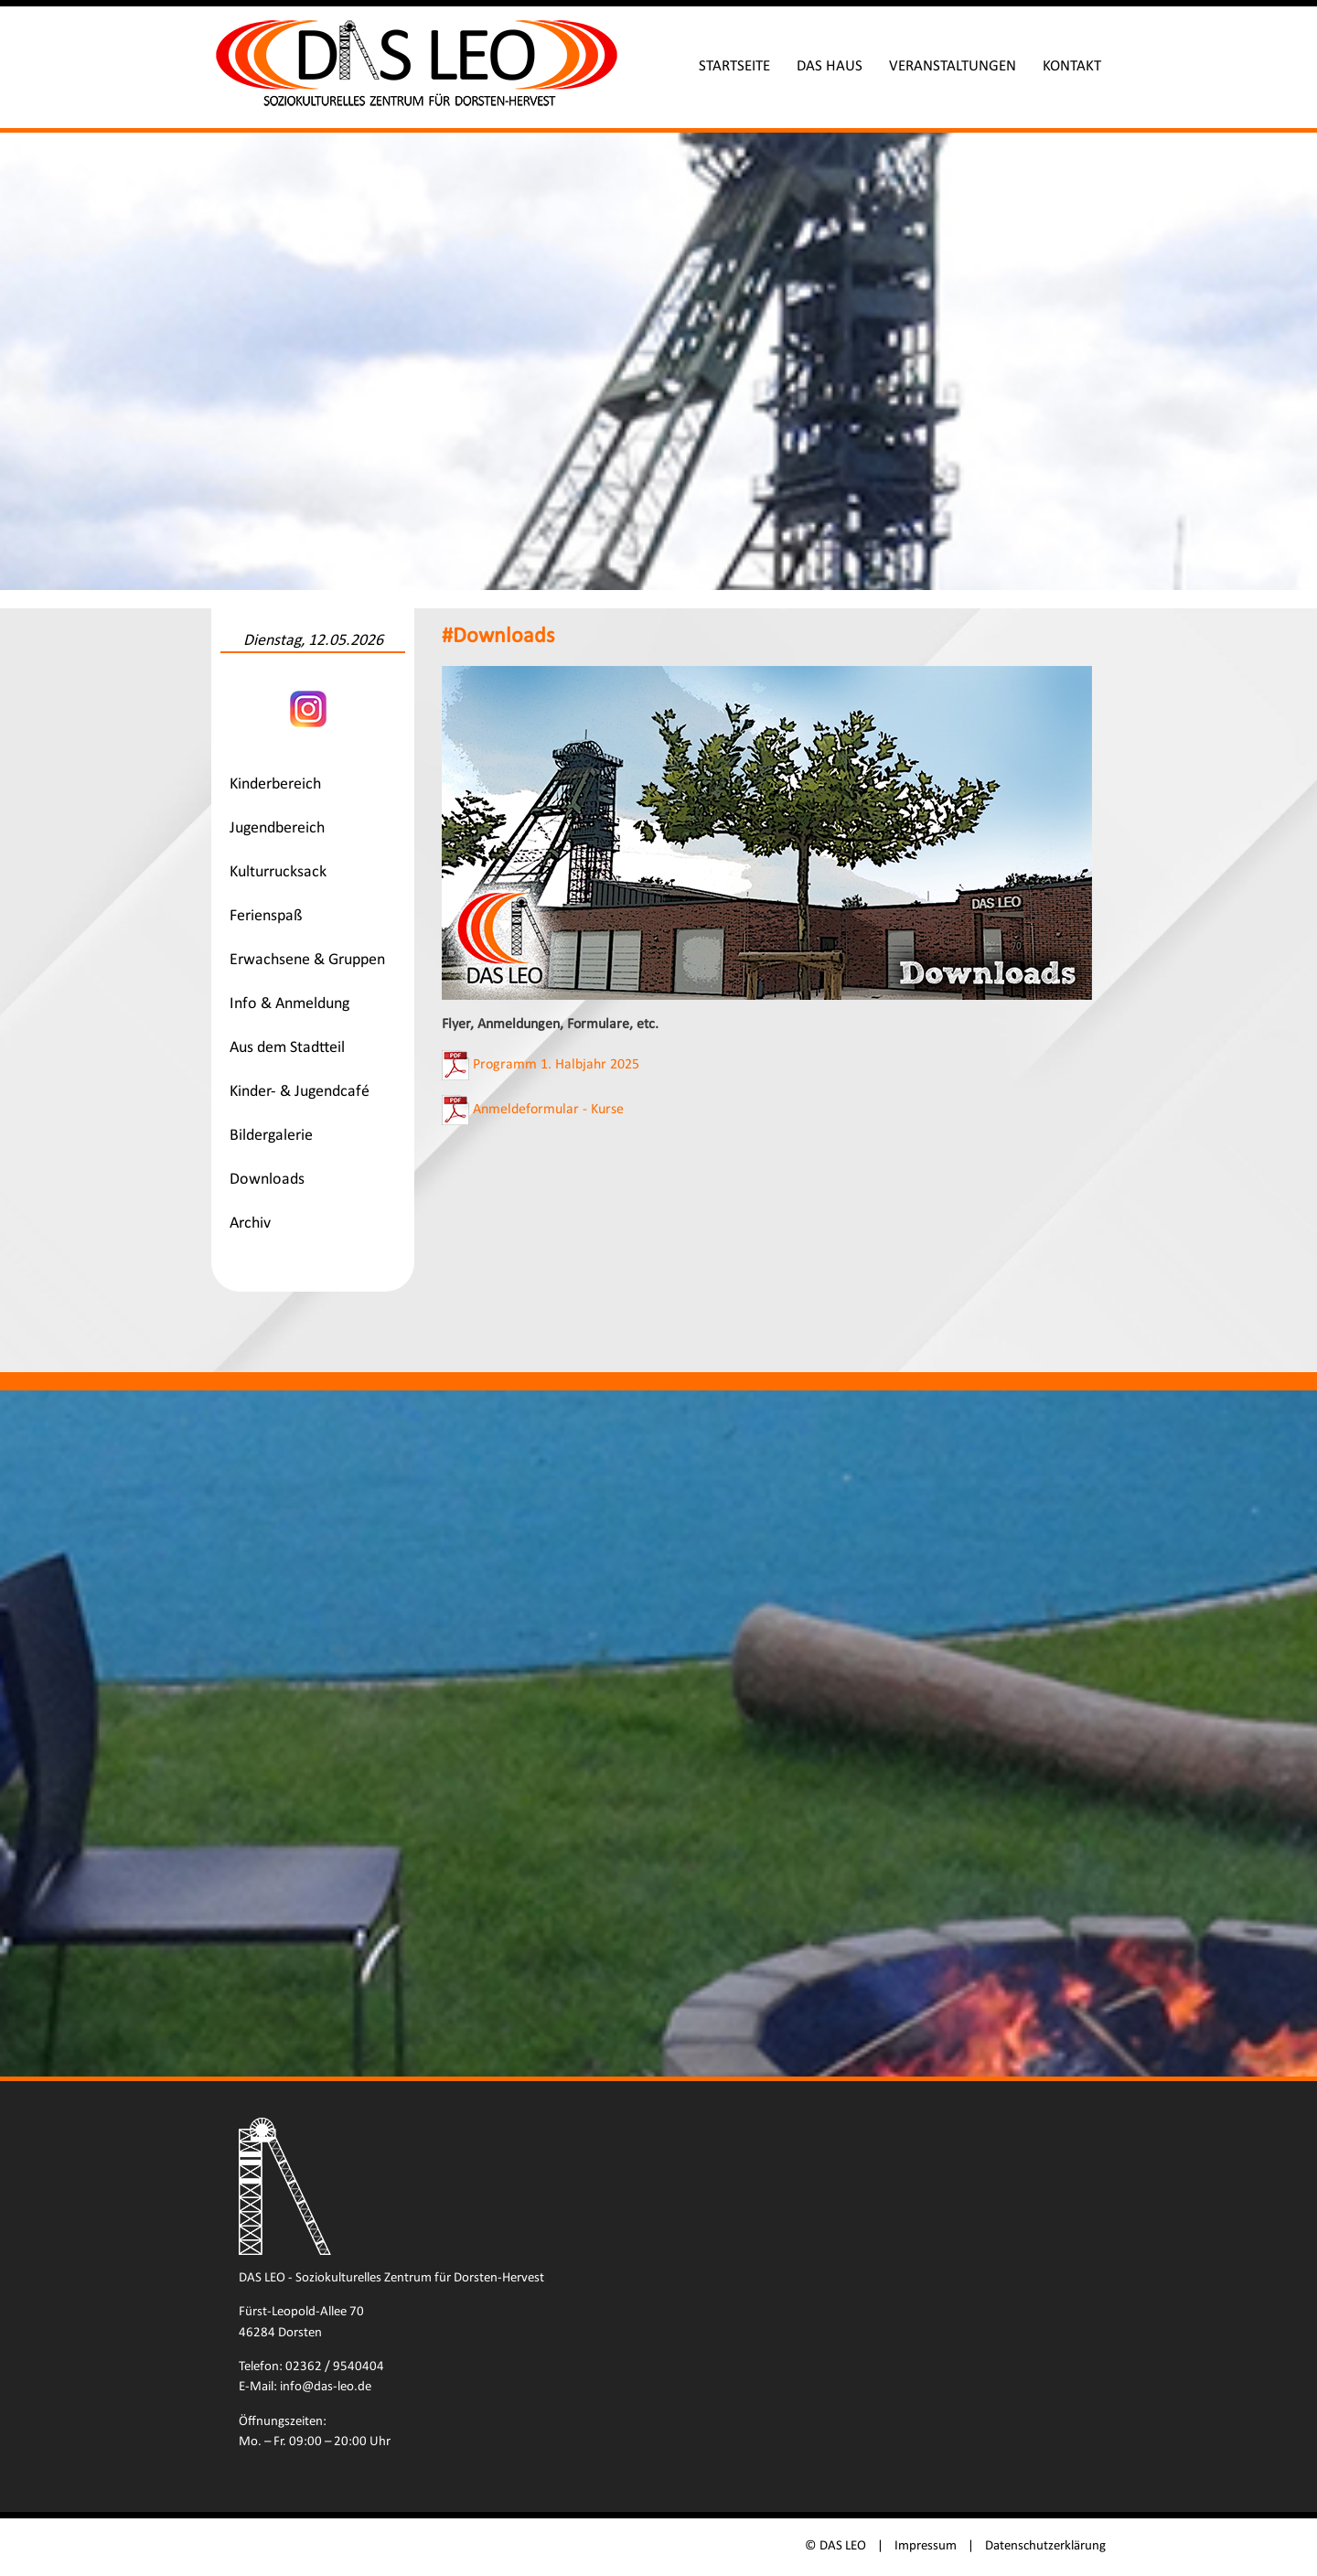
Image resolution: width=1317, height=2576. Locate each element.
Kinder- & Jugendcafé (299, 1091)
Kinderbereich (275, 784)
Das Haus (829, 66)
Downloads (267, 1179)
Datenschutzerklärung (1045, 2546)
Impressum (925, 2546)
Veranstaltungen (952, 66)
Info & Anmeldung (289, 1004)
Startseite (734, 66)
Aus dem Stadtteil (287, 1048)
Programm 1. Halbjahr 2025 (556, 1064)
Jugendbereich (277, 828)
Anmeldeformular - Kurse (548, 1109)
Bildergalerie (271, 1135)
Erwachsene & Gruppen (307, 960)
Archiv (250, 1223)
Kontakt (1072, 66)
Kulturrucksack (278, 872)
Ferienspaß (266, 916)
